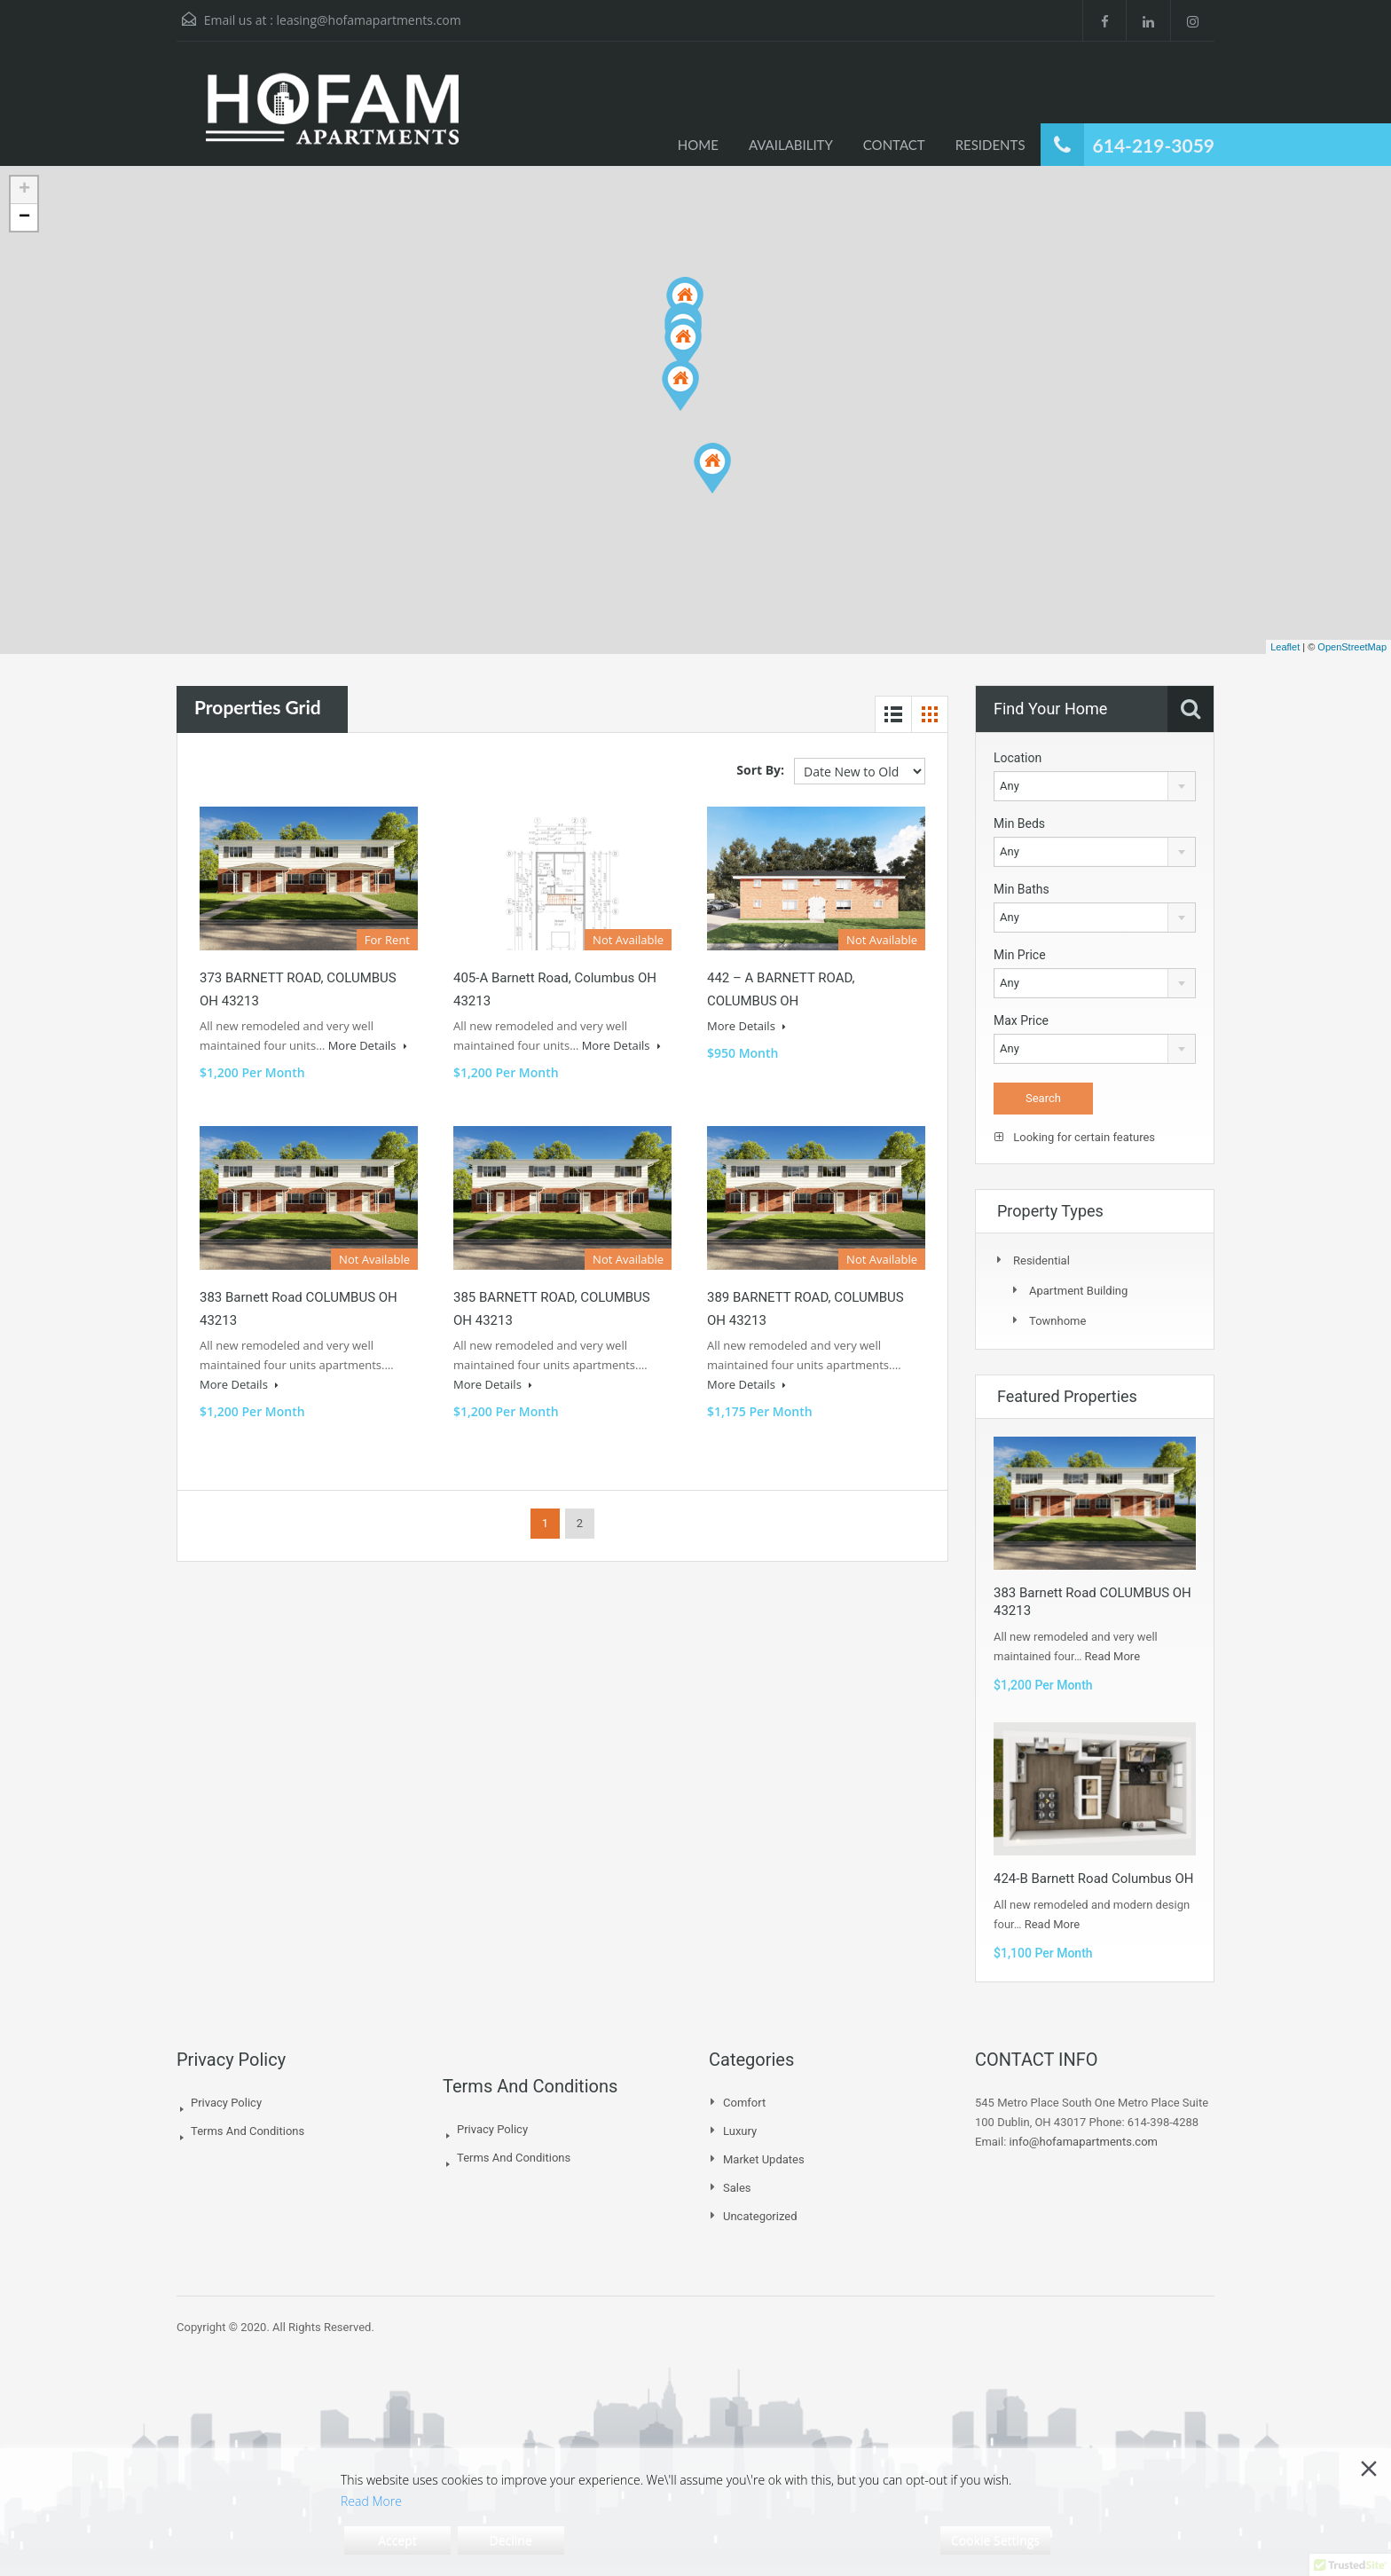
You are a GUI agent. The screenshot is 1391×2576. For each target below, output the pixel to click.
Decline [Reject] (511, 2540)
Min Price (1020, 955)
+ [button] (24, 190)
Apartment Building (1078, 1290)
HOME (698, 145)
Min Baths (1021, 889)
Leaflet (1285, 647)
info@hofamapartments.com (1084, 2141)
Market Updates (764, 2159)
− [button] (24, 217)
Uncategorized (760, 2216)
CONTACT (894, 145)
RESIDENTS (990, 145)
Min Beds (1019, 823)
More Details (367, 1045)
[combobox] (1095, 786)
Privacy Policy (226, 2102)
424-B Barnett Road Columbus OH (1094, 1879)
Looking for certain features (1074, 1137)
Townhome (1057, 1320)
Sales (737, 2187)
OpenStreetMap (1352, 647)
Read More (1112, 1656)
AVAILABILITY (791, 145)
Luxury (740, 2131)
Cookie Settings (995, 2540)
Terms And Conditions (247, 2131)
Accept (397, 2540)
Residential (1041, 1260)
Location (1017, 758)
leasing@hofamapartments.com (368, 20)
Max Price (1021, 1020)
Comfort (744, 2102)
